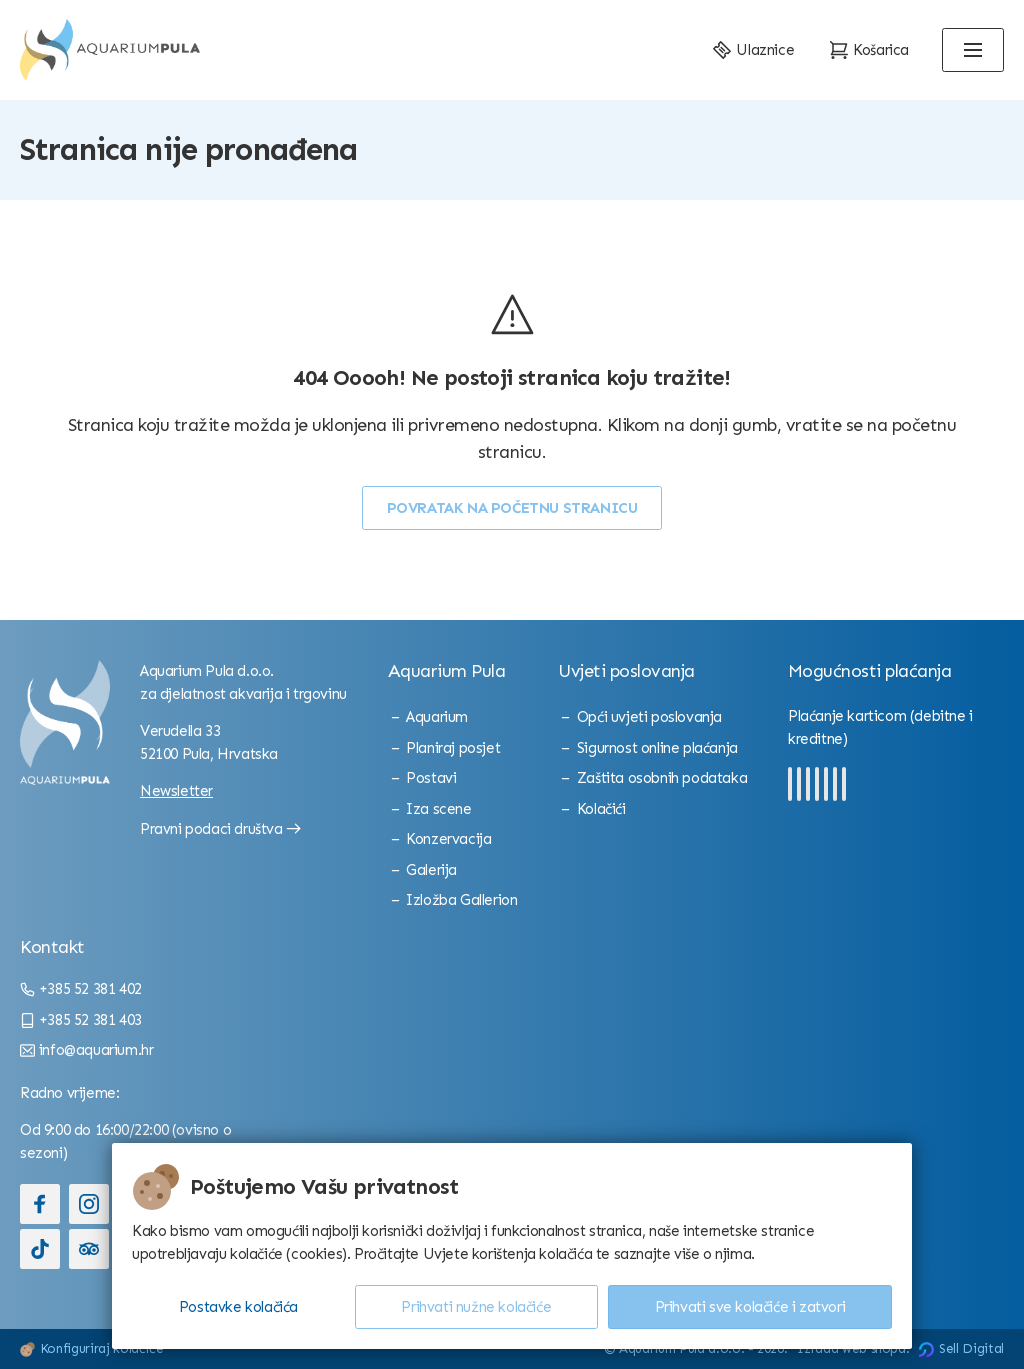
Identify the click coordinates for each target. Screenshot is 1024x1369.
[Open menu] (973, 50)
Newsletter (176, 791)
